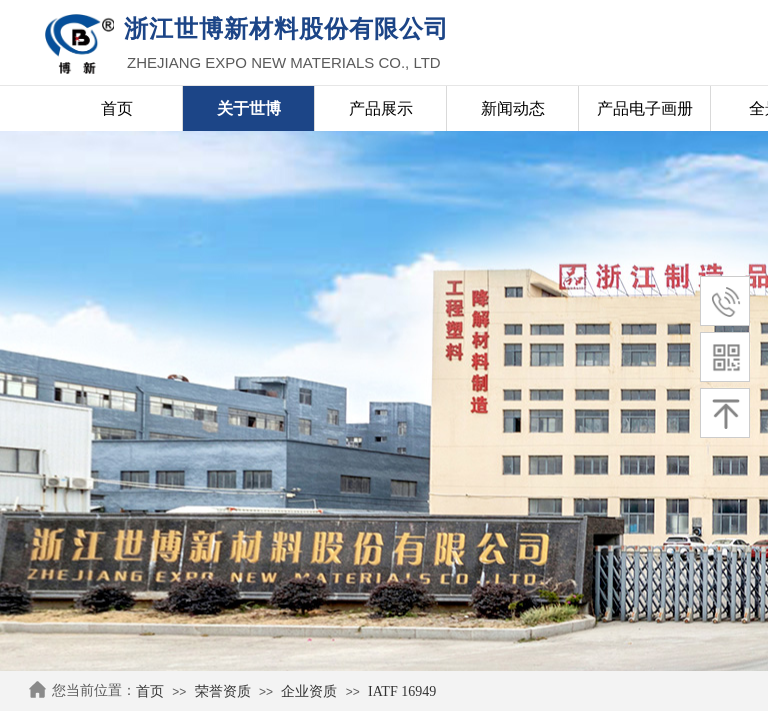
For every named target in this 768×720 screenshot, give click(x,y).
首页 (150, 691)
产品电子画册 (645, 108)
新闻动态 (513, 108)
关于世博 (249, 108)
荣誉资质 (223, 691)
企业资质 (309, 691)
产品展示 (381, 108)
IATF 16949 (402, 691)
